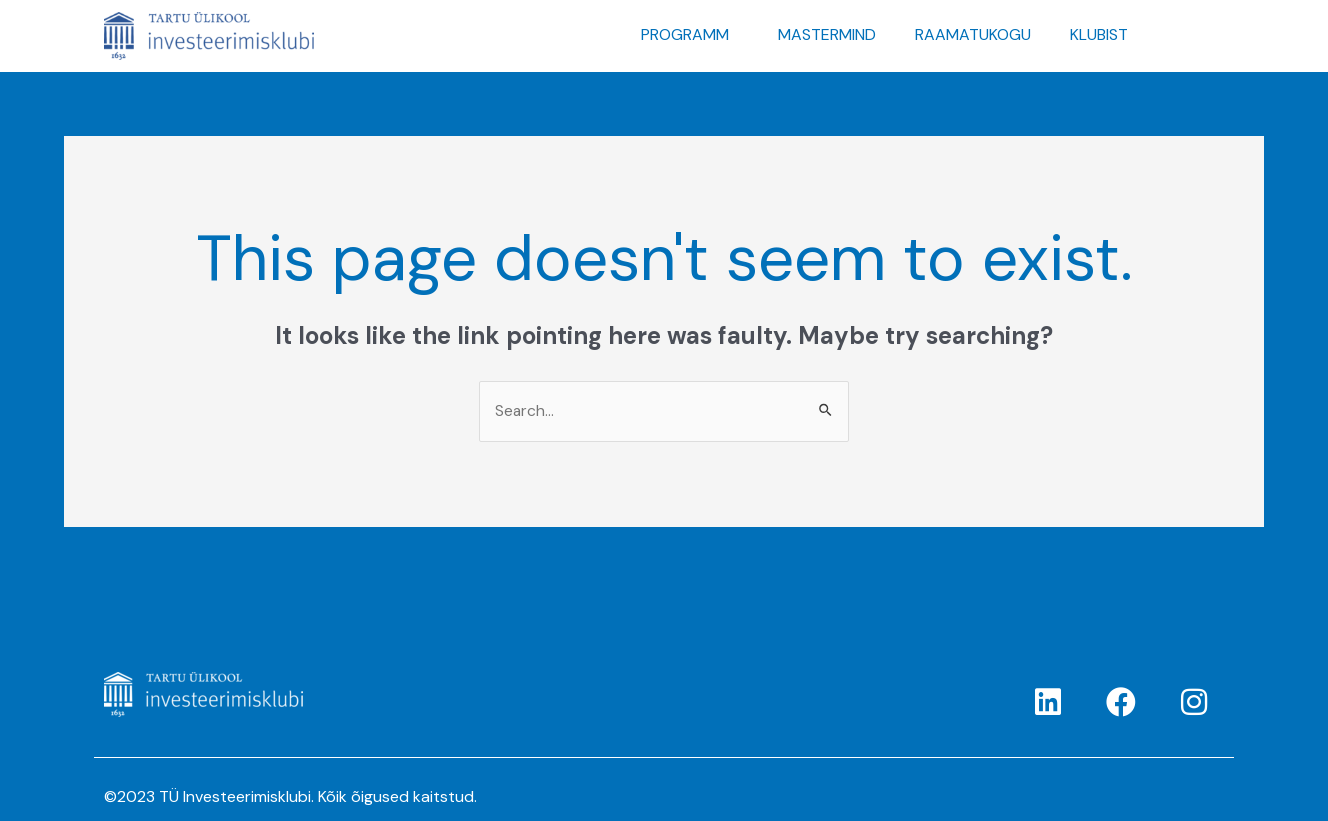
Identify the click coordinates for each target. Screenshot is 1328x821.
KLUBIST (1099, 34)
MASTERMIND (827, 34)
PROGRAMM (685, 34)
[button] (690, 35)
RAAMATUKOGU (973, 34)
